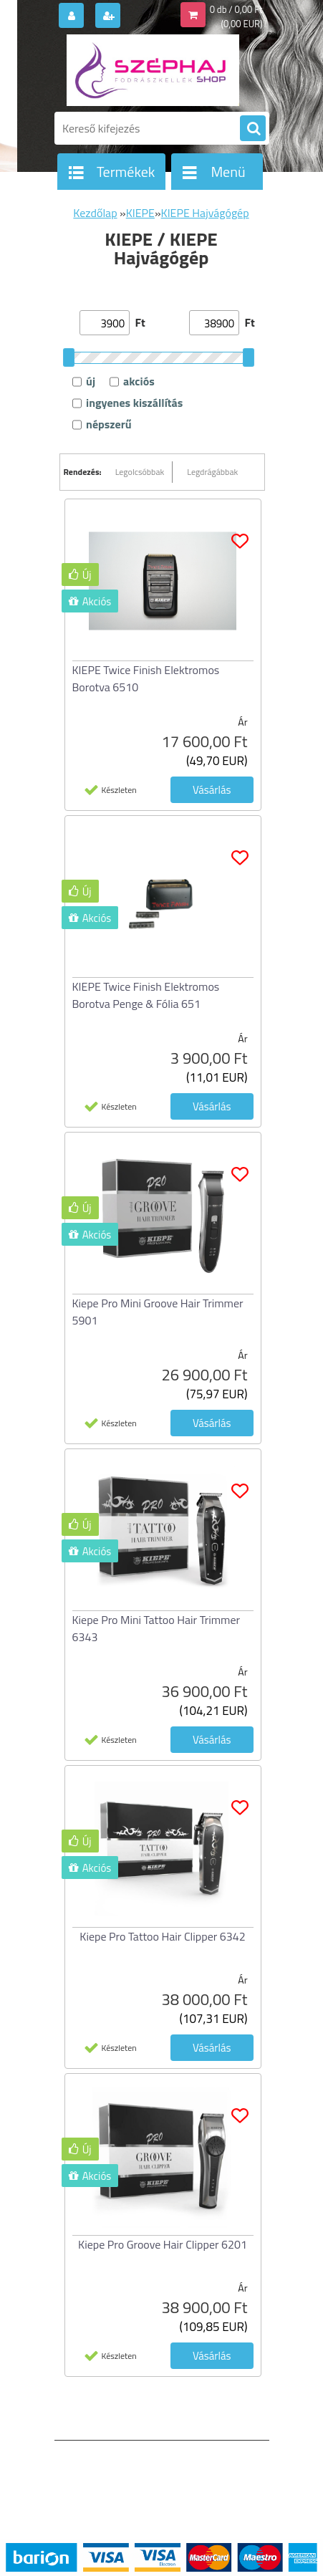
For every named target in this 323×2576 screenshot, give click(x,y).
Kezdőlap (95, 212)
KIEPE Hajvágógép (205, 212)
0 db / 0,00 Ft (236, 9)
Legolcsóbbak (140, 472)
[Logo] (152, 70)
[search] (253, 129)
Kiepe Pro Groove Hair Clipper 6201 (162, 2244)
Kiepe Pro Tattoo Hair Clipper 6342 (162, 1936)
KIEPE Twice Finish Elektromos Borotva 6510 (146, 678)
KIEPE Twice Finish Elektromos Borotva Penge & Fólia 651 (146, 995)
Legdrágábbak (212, 472)
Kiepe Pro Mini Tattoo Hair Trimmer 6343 (156, 1628)
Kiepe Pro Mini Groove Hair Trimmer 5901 (158, 1311)
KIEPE (140, 212)
